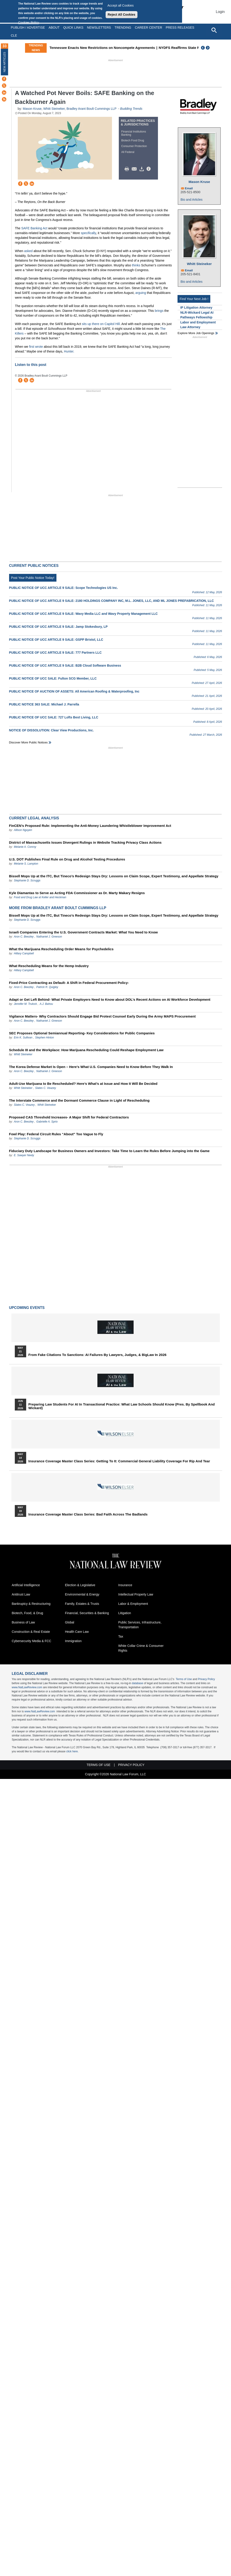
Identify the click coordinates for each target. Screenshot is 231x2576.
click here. (72, 1751)
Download (142, 169)
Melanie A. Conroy (25, 846)
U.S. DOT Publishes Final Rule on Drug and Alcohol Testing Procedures (67, 859)
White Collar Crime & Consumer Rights (141, 1648)
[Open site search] (214, 30)
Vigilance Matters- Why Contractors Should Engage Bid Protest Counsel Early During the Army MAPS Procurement (102, 1016)
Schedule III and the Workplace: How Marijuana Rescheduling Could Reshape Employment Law (86, 1050)
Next (208, 48)
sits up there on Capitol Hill (101, 324)
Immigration (73, 1641)
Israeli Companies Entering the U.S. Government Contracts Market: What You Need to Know (83, 932)
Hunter (68, 351)
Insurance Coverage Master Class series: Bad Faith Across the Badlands (88, 1514)
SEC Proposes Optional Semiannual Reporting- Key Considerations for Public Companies (82, 1033)
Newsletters (99, 27)
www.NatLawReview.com (27, 1687)
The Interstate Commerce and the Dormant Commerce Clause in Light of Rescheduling (79, 1100)
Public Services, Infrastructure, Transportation (140, 1625)
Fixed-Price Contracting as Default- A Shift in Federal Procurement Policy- (69, 983)
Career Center (148, 27)
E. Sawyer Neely (24, 1155)
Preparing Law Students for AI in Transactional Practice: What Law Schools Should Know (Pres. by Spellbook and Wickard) (121, 1406)
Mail (135, 169)
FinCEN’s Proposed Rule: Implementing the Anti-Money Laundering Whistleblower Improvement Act (90, 826)
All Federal (127, 152)
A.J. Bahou (46, 1003)
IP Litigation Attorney (196, 307)
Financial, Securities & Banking (87, 1613)
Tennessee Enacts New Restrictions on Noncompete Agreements (102, 48)
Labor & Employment (133, 1604)
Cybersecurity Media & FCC (31, 1641)
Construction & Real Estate (31, 1631)
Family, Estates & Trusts (82, 1604)
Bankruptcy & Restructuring (31, 1604)
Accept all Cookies (120, 5)
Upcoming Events (27, 1308)
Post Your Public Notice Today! (32, 578)
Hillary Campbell (24, 953)
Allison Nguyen (23, 830)
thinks (136, 265)
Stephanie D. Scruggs (27, 880)
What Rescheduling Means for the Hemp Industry (49, 966)
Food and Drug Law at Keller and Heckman (40, 897)
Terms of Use (184, 1679)
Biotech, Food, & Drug (27, 1613)
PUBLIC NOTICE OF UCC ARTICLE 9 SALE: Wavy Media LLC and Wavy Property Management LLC (83, 613)
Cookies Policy (28, 22)
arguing (140, 293)
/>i (149, 169)
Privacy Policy (206, 1679)
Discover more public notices (28, 742)
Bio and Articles (191, 199)
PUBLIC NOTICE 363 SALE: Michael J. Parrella (44, 704)
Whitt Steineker (54, 108)
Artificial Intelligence (26, 1585)
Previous (203, 48)
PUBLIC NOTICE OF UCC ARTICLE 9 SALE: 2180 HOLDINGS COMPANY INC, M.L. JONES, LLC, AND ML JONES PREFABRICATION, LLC (111, 601)
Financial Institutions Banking (133, 133)
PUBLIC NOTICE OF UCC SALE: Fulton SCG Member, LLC (53, 678)
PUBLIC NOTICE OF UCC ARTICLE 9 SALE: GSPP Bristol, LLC (56, 639)
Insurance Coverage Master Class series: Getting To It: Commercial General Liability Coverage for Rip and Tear (119, 1461)
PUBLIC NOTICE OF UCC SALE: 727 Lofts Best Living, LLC (53, 717)
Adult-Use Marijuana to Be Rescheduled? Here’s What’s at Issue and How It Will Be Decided (83, 1083)
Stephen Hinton (44, 1037)
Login (220, 12)
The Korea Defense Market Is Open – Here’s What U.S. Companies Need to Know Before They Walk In (91, 1067)
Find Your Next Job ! (194, 299)
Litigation (124, 1613)
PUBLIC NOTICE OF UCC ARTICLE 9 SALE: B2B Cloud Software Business (65, 665)
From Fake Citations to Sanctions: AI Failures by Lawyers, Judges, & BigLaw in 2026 (97, 1355)
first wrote (36, 346)
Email (189, 188)
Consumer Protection (134, 146)
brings (159, 311)
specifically (88, 233)
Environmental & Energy (82, 1594)
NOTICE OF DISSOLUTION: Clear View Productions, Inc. (51, 730)
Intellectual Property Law (135, 1594)
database (137, 1683)
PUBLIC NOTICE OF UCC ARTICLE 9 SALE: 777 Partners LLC (55, 652)
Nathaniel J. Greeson (49, 936)
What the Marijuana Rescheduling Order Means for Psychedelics (61, 949)
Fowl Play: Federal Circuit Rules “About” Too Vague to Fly (56, 1134)
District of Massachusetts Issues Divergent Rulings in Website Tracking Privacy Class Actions (85, 842)
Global (69, 1622)
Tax (120, 1636)
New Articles (4, 62)
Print (128, 169)
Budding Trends (131, 108)
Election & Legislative (80, 1585)
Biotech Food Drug (132, 140)
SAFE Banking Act (34, 228)
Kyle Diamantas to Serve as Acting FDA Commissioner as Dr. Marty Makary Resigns (77, 893)
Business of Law (23, 1622)
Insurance (125, 1585)
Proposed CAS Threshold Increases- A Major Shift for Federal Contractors (69, 1117)
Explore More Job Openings (196, 333)
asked (28, 251)
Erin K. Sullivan (23, 1037)
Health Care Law (77, 1631)
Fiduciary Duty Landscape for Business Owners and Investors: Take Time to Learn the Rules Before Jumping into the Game (109, 1151)
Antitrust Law (21, 1594)
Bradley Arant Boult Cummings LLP (91, 108)
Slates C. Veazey (45, 1088)
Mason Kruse (32, 108)
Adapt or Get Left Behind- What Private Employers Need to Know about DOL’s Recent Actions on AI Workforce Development (110, 999)
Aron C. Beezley (24, 936)
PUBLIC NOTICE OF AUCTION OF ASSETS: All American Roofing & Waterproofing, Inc (74, 691)
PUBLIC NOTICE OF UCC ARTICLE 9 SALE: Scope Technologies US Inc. (63, 588)
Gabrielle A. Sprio (47, 1121)
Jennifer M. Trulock (25, 1003)
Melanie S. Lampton (26, 863)
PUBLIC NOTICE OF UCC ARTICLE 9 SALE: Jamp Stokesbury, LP (58, 626)
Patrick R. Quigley (47, 987)
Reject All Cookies (121, 14)
